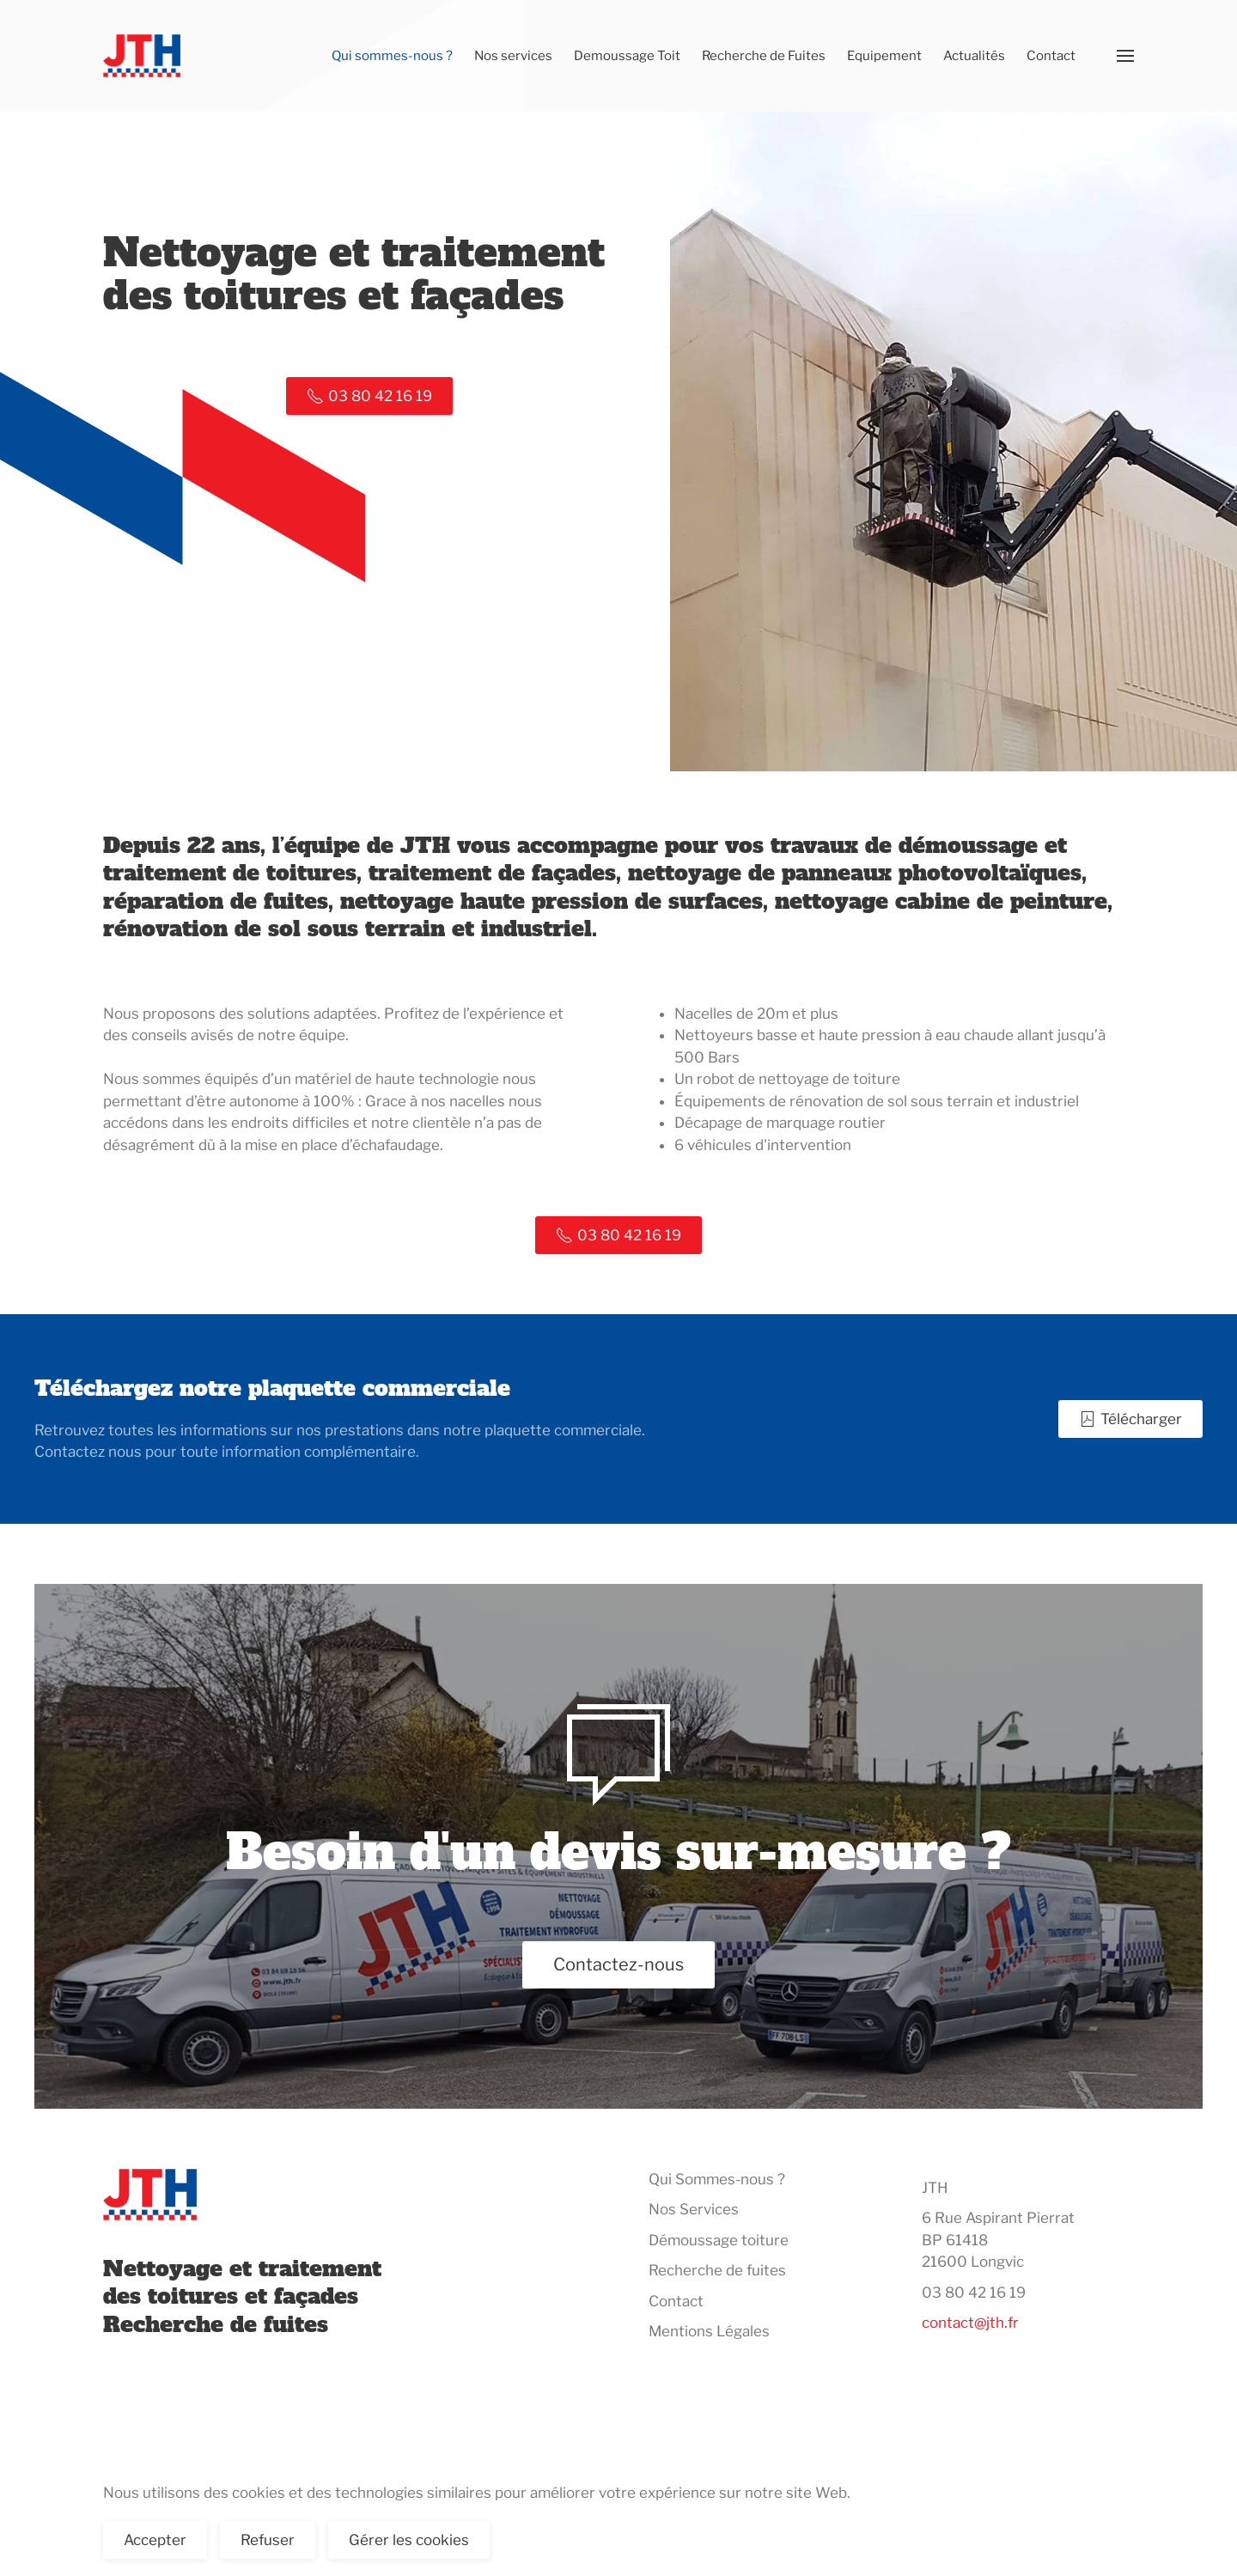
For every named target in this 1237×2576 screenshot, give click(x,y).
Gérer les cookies (409, 2540)
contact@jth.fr (970, 2322)
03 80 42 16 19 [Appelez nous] (369, 396)
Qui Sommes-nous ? (717, 2179)
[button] (1125, 55)
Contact (1051, 56)
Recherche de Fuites (764, 56)
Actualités (974, 56)
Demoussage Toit (627, 56)
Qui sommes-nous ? (392, 56)
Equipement (884, 56)
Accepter (155, 2540)
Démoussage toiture (719, 2240)
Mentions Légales (709, 2331)
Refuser (268, 2540)
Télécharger (1130, 1419)
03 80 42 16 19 (974, 2292)
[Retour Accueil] (144, 55)
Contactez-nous (618, 1964)
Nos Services (694, 2209)
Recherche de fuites (717, 2270)
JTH (935, 2187)
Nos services (513, 56)
